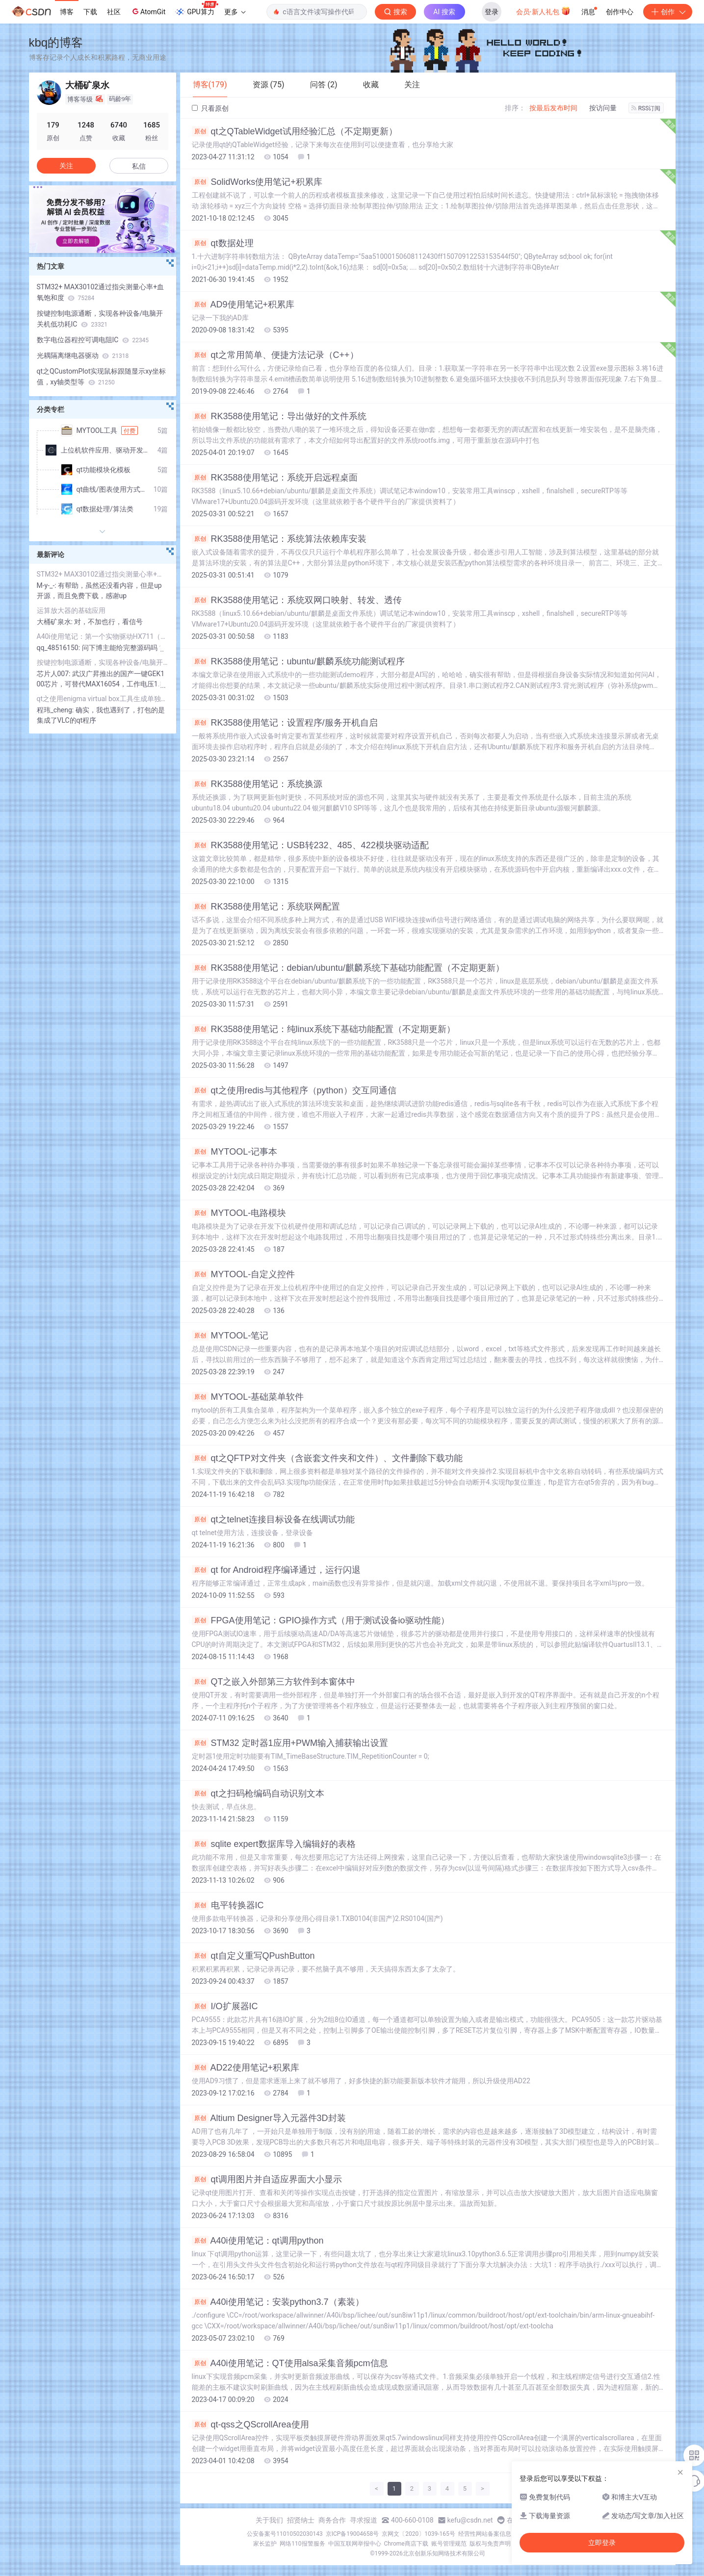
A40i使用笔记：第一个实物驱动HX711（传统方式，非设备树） (102, 636)
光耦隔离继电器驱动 (83, 355)
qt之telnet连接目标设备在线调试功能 (273, 1519)
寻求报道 (363, 2520)
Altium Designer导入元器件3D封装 (269, 2118)
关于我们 (269, 2520)
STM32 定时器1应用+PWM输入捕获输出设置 (290, 1743)
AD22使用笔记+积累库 (246, 2067)
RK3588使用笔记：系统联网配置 (266, 906)
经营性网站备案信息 (484, 2533)
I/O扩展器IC (225, 2006)
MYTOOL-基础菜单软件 (248, 1397)
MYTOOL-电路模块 (239, 1213)
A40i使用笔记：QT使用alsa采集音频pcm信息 (290, 2363)
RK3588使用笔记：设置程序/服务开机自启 (285, 723)
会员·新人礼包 (543, 11)
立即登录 (602, 2543)
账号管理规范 (449, 2543)
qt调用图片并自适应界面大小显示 (267, 2179)
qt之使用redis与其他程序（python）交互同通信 (294, 1090)
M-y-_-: (47, 585)
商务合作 (332, 2520)
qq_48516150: (59, 648)
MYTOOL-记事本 (235, 1152)
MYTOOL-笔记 (230, 1335)
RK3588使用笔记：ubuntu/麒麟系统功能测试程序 (298, 661)
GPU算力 (196, 9)
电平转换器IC (228, 1905)
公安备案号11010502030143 (284, 2533)
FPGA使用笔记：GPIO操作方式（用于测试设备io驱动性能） (320, 1620)
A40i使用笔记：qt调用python (258, 2241)
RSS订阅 (646, 108)
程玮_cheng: (56, 710)
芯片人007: (54, 674)
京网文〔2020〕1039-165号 (418, 2533)
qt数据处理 (223, 243)
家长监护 (265, 2543)
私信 (139, 166)
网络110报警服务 (302, 2543)
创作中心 (619, 12)
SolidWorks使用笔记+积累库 (257, 182)
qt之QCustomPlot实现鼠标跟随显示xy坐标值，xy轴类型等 (101, 376)
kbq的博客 (56, 42)
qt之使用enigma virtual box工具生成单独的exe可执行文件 (102, 699)
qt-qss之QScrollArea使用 (250, 2424)
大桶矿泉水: (56, 622)
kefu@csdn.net (470, 2520)
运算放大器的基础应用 (71, 610)
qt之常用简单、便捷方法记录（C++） (275, 355)
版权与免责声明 (490, 2543)
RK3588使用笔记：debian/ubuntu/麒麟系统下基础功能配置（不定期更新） (348, 968)
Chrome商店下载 (406, 2543)
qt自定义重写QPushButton (253, 1956)
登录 (491, 12)
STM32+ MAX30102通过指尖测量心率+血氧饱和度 (100, 292)
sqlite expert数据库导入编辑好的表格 (274, 1844)
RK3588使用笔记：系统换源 (257, 784)
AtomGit (147, 11)
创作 (668, 12)
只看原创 (210, 108)
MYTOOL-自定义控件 (243, 1274)
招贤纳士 (300, 2520)
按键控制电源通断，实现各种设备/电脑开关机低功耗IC (100, 318)
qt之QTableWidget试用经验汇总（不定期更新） (294, 131)
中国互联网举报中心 (354, 2543)
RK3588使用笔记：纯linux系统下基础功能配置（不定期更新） (323, 1029)
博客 (67, 12)
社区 (114, 12)
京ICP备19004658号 (352, 2533)
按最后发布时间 (553, 108)
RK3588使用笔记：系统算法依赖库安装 (279, 539)
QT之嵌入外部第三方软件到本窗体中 (274, 1682)
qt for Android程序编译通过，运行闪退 (276, 1570)
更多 (235, 12)
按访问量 (603, 108)
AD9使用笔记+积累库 (243, 304)
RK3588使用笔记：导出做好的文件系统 (279, 416)
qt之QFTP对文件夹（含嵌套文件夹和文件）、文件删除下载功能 (327, 1458)
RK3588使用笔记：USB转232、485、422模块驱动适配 (310, 845)
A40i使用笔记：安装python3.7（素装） (278, 2302)
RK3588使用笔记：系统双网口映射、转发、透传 (297, 600)
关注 (66, 166)
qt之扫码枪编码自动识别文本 (258, 1793)
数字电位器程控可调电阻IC (93, 340)
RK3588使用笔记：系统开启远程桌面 (275, 477)
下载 (90, 12)
